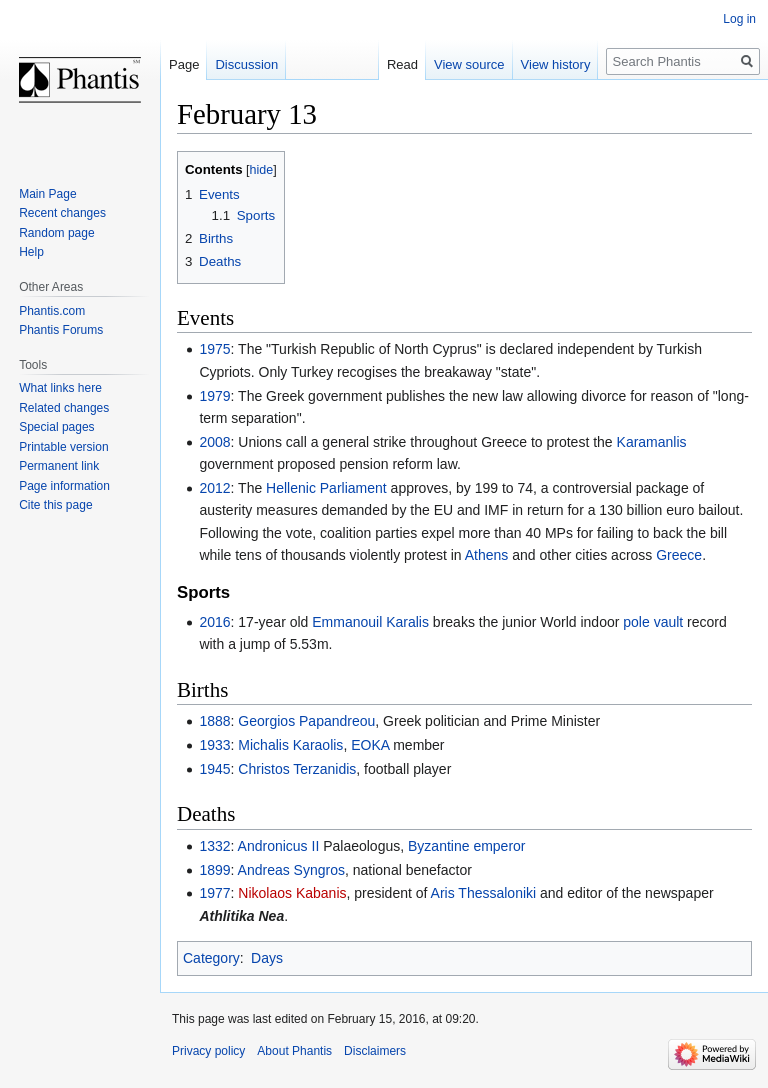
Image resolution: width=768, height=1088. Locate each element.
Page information (64, 486)
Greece (679, 555)
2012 (214, 488)
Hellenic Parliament (326, 488)
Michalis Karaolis (290, 745)
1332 (214, 846)
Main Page (47, 194)
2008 (214, 442)
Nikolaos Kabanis (292, 893)
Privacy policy (208, 1051)
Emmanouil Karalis (370, 622)
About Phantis (294, 1051)
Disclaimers (375, 1051)
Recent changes (62, 213)
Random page (56, 233)
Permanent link (59, 466)
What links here (60, 388)
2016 (214, 622)
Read (402, 64)
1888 (214, 721)
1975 (214, 349)
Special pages (56, 427)
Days (267, 958)
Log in (739, 19)
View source (469, 64)
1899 (214, 870)
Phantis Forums (61, 330)
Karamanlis (652, 442)
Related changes (64, 408)
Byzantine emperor (467, 846)
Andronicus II (279, 846)
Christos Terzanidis (297, 769)
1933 (214, 745)
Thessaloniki (497, 893)
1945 (214, 769)
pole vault (653, 622)
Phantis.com (52, 311)
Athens (487, 555)
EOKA (370, 745)
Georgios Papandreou (306, 721)
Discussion (246, 64)
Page (184, 64)
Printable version (63, 447)
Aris (443, 893)
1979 (214, 396)
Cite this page (55, 505)
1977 (214, 893)
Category (211, 958)
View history (556, 64)
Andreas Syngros (291, 870)
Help (31, 252)
